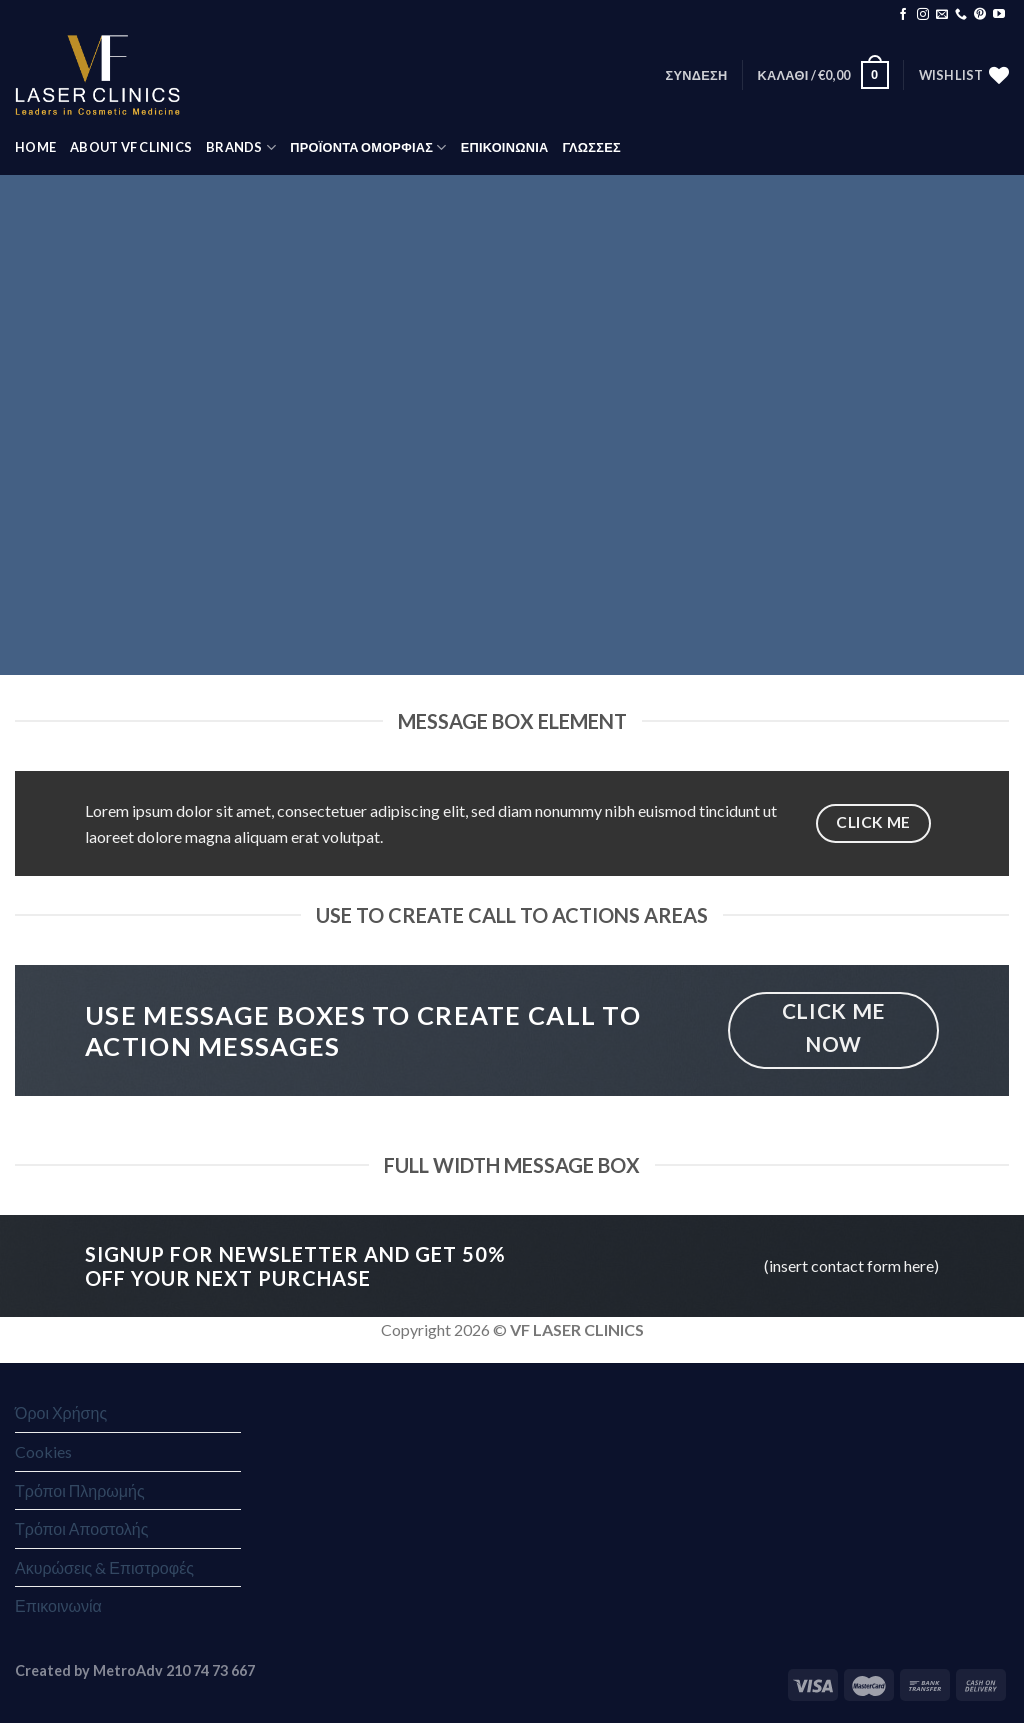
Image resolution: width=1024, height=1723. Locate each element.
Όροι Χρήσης (61, 1412)
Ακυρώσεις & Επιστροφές (104, 1567)
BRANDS (241, 147)
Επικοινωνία (58, 1605)
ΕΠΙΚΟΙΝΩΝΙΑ (505, 147)
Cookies (43, 1451)
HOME (35, 147)
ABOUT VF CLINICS (131, 147)
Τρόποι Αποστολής (81, 1528)
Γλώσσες (591, 147)
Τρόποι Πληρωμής (80, 1490)
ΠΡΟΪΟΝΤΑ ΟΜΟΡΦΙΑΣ (368, 147)
